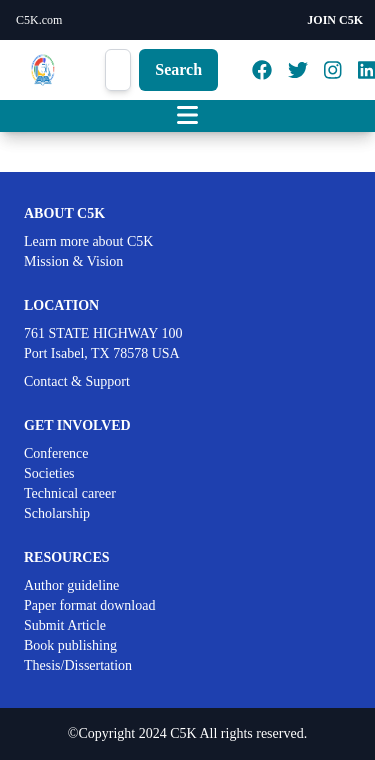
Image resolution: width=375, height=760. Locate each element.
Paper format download (89, 605)
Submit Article (65, 625)
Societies (49, 473)
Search (178, 69)
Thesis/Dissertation (78, 665)
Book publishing (70, 645)
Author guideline (71, 585)
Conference (56, 453)
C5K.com (39, 20)
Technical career (70, 493)
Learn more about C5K (88, 241)
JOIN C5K (335, 20)
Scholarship (57, 513)
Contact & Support (77, 381)
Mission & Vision (73, 261)
